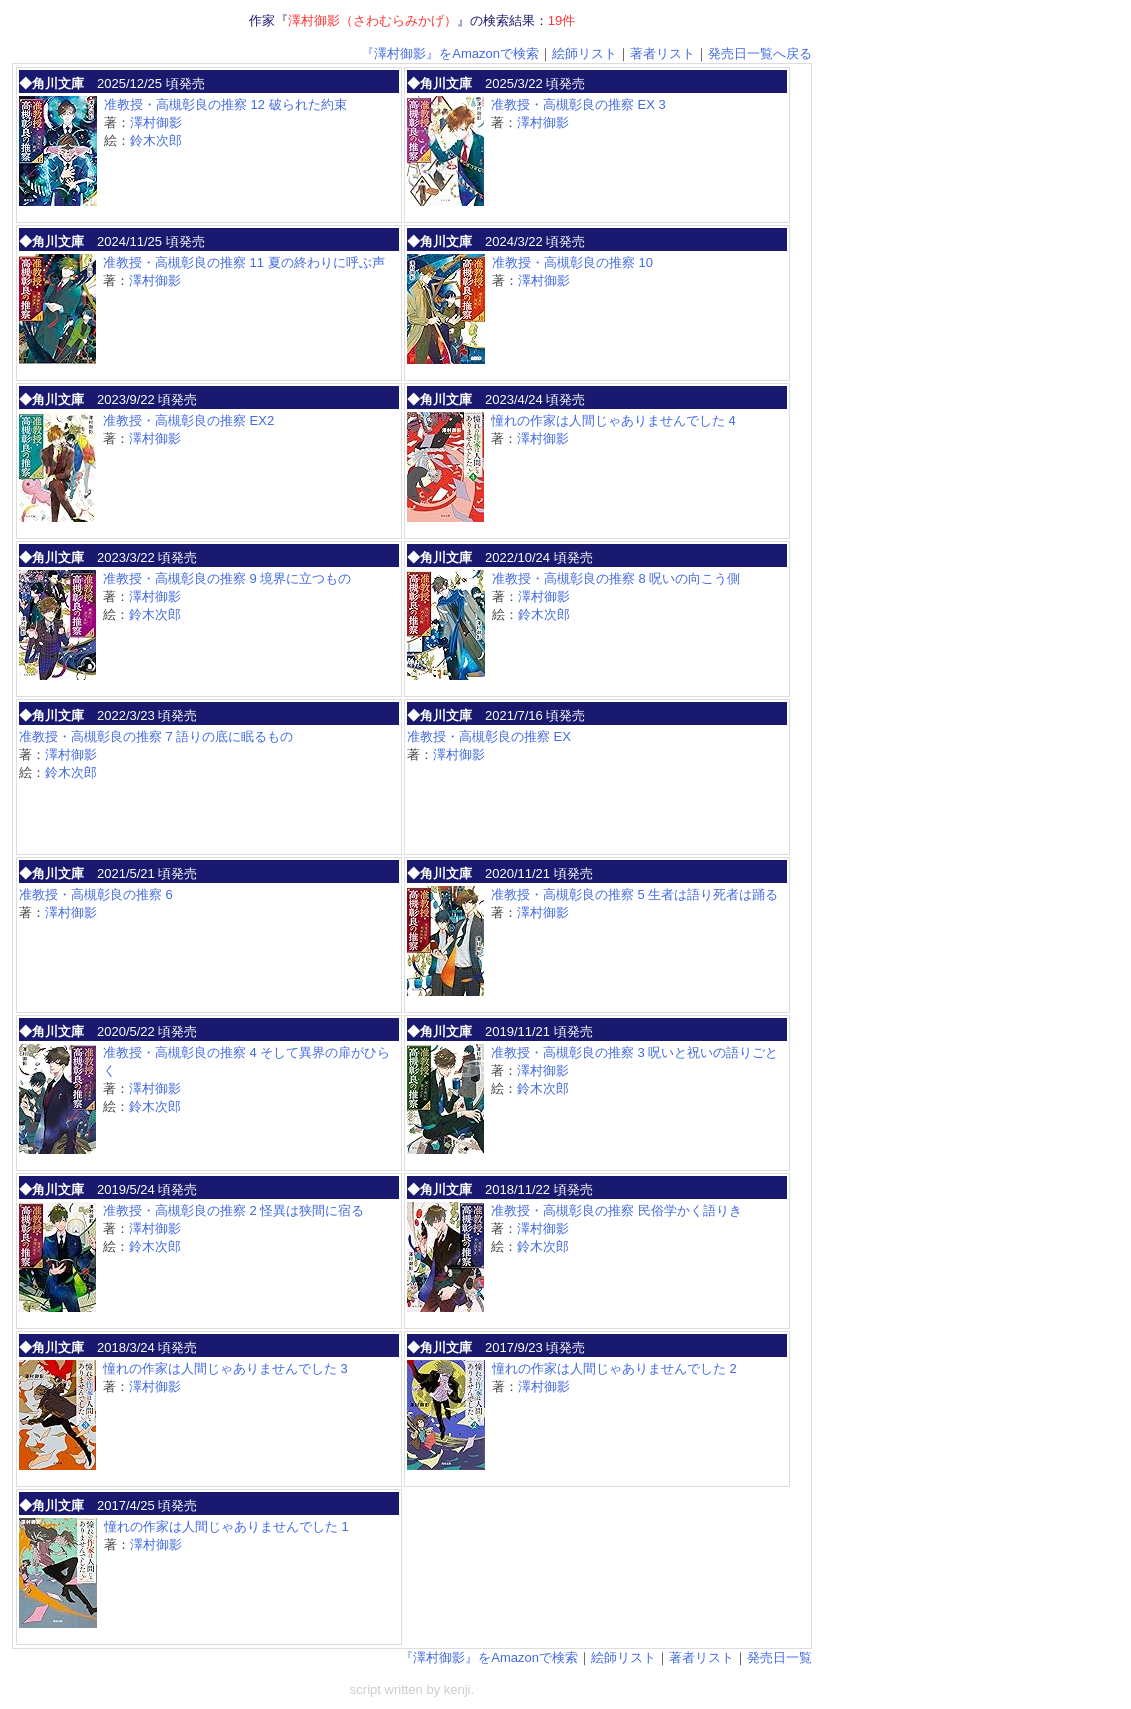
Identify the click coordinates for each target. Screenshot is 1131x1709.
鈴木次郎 (156, 140)
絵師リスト (584, 53)
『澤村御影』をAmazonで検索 (450, 53)
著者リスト (662, 53)
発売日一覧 (779, 1657)
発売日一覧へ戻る (760, 53)
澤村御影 (156, 122)
